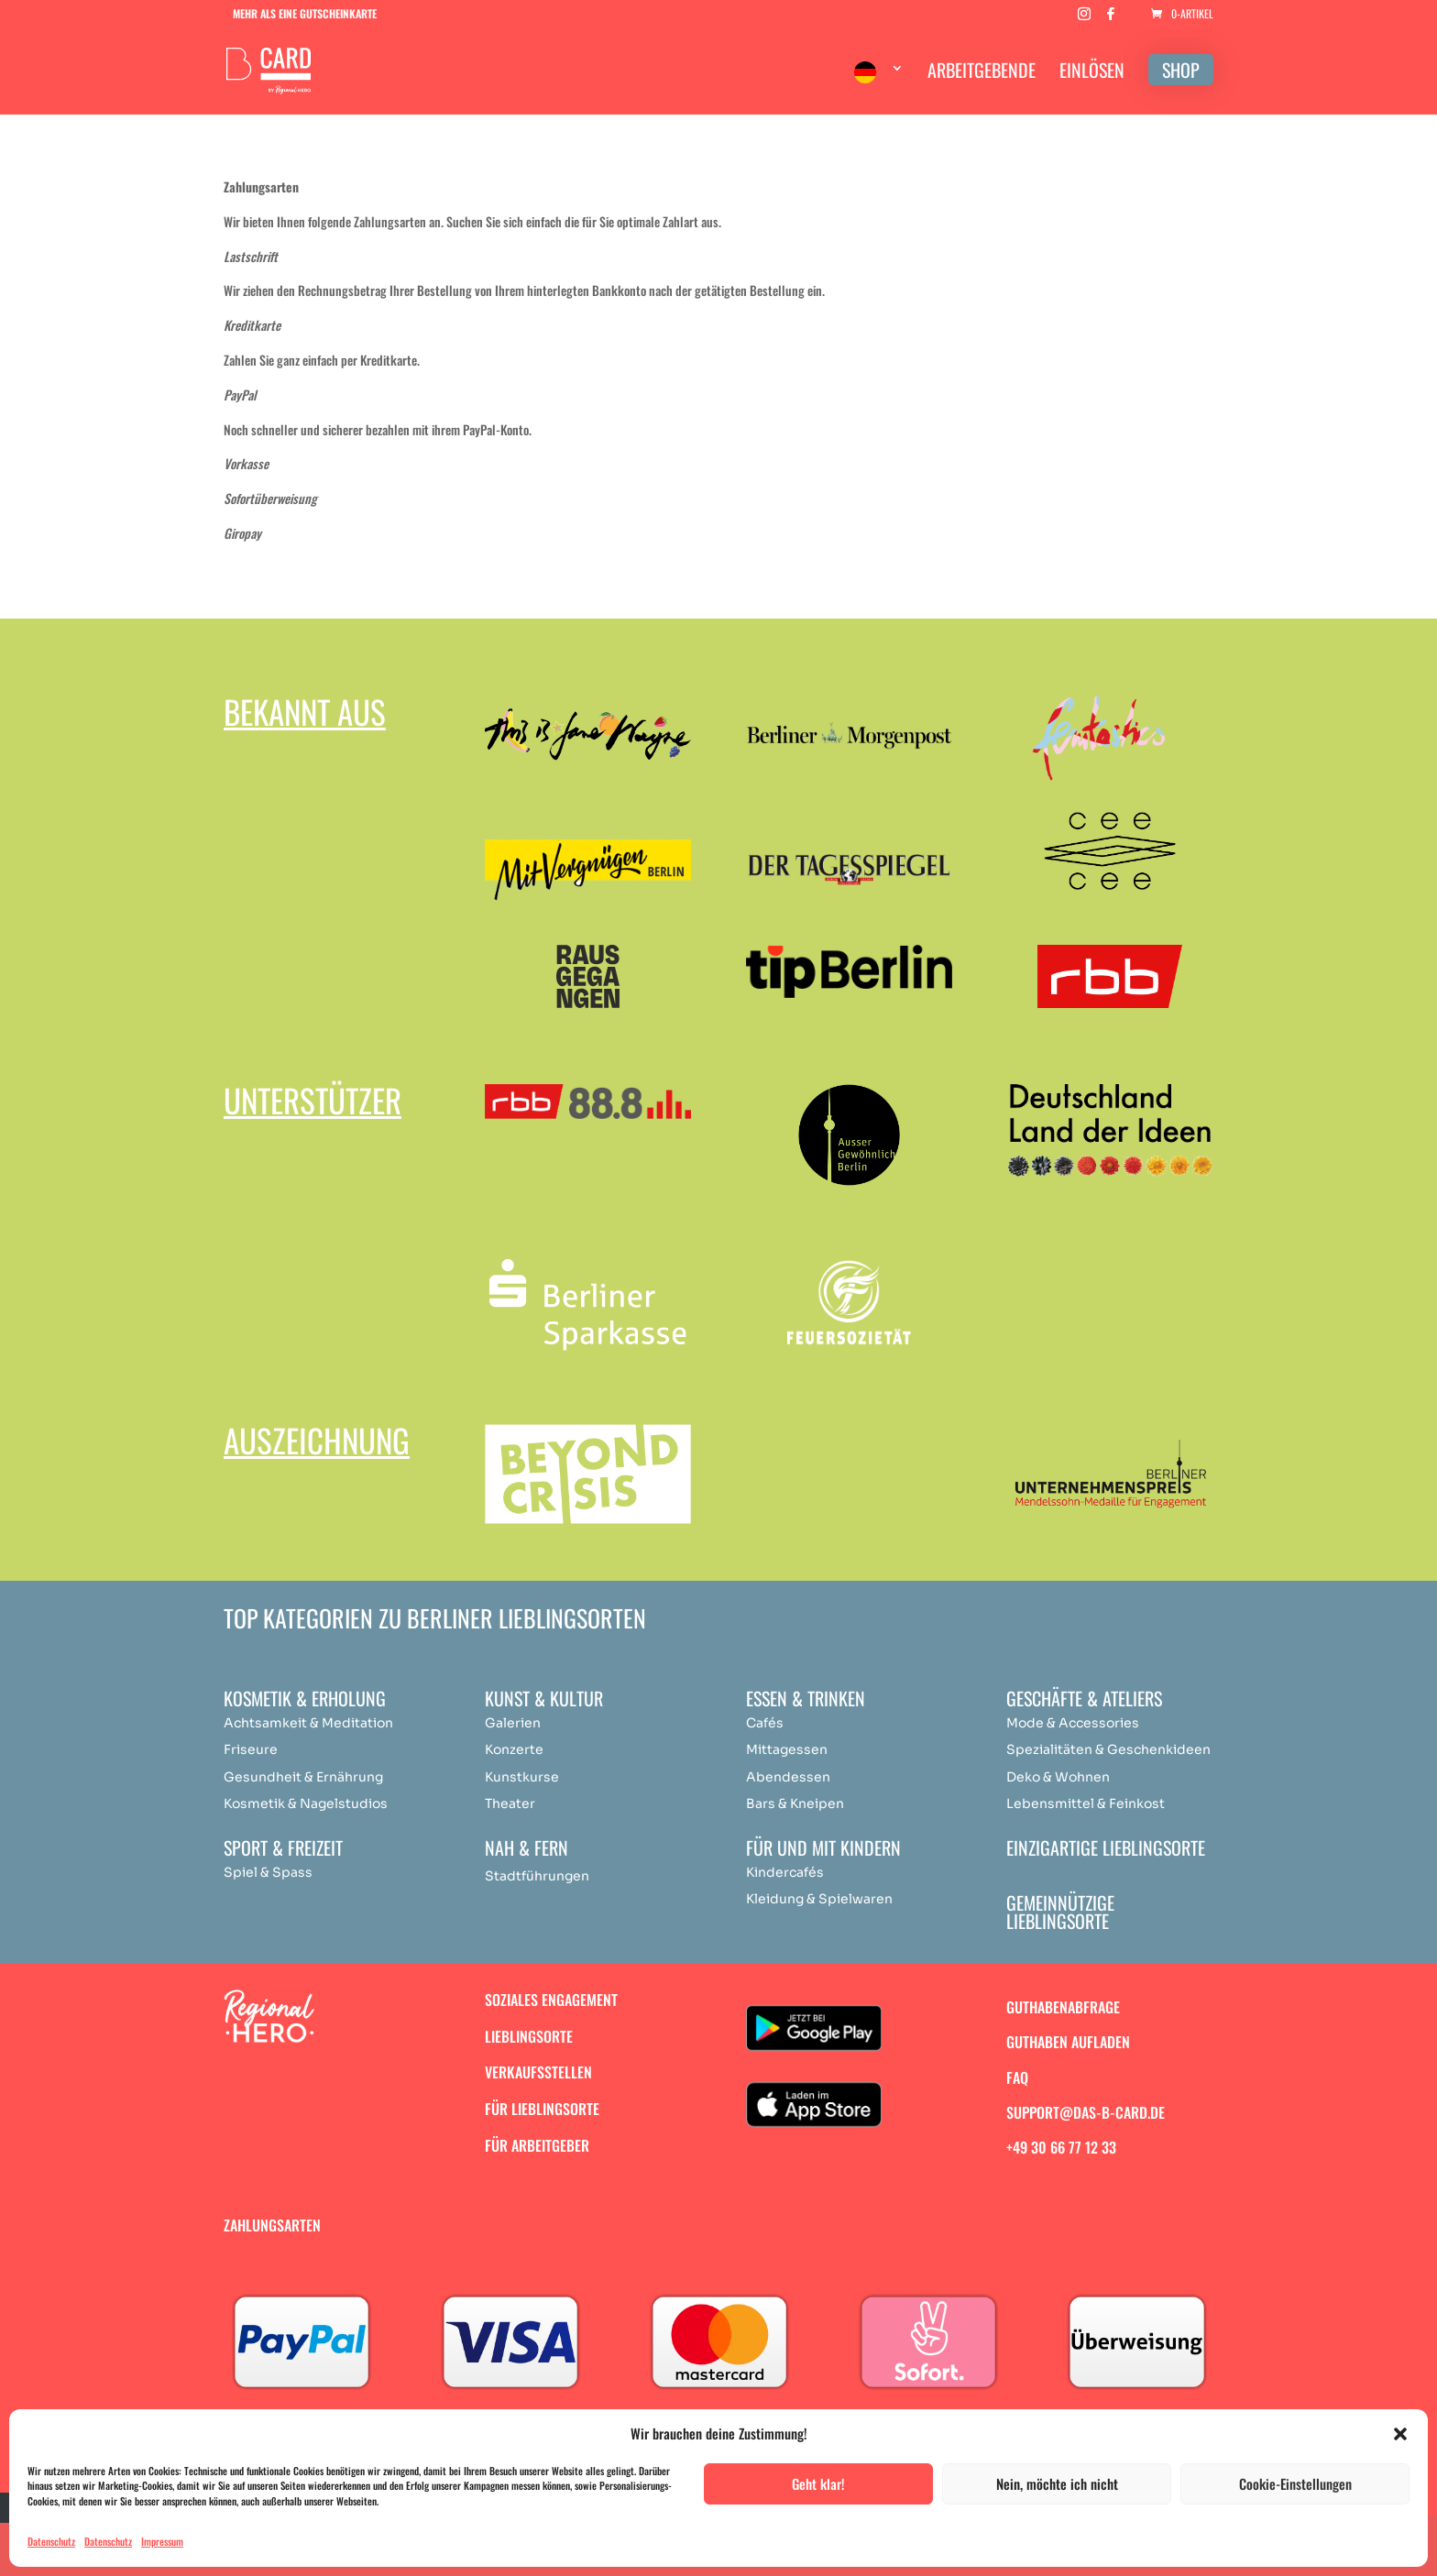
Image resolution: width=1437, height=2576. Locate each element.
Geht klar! (818, 2483)
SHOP (1181, 69)
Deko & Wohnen (1058, 1777)
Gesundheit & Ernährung (303, 1777)
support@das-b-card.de (1085, 2112)
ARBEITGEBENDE (981, 73)
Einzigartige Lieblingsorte (1105, 1847)
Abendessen (788, 1777)
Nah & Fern (526, 1847)
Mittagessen (787, 1749)
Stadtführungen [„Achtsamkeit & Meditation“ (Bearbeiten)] (537, 1876)
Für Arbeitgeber (537, 2145)
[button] (1400, 2434)
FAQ (1017, 2077)
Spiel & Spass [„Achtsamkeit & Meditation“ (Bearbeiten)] (268, 1872)
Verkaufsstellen (538, 2072)
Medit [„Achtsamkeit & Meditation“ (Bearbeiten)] (339, 1723)
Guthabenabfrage (1063, 2007)
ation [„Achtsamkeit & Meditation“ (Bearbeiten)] (376, 1723)
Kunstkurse (522, 1777)
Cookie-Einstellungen (1295, 2483)
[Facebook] (1110, 18)
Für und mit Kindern (823, 1847)
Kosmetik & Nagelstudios (306, 1803)
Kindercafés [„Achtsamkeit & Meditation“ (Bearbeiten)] (785, 1872)
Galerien (513, 1723)
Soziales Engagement (551, 2000)
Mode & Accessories (1072, 1723)
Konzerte (514, 1749)
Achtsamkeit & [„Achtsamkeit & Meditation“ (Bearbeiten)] (271, 1723)
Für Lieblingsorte (542, 2109)
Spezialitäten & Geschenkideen (1108, 1749)
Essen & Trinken (805, 1698)
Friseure (251, 1749)
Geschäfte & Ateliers (1084, 1698)
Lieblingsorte (529, 2036)
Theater (510, 1803)
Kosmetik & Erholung (305, 1698)
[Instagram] (1084, 18)
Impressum (162, 2541)
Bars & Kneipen (795, 1803)
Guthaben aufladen (1068, 2042)
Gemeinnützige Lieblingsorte (1060, 1912)
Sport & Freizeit (283, 1847)
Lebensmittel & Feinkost (1085, 1803)
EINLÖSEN (1091, 73)
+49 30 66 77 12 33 (1061, 2147)
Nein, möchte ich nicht (1057, 2483)
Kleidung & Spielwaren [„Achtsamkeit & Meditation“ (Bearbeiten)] (819, 1899)
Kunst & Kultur (544, 1698)
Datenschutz (51, 2541)
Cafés (765, 1723)
